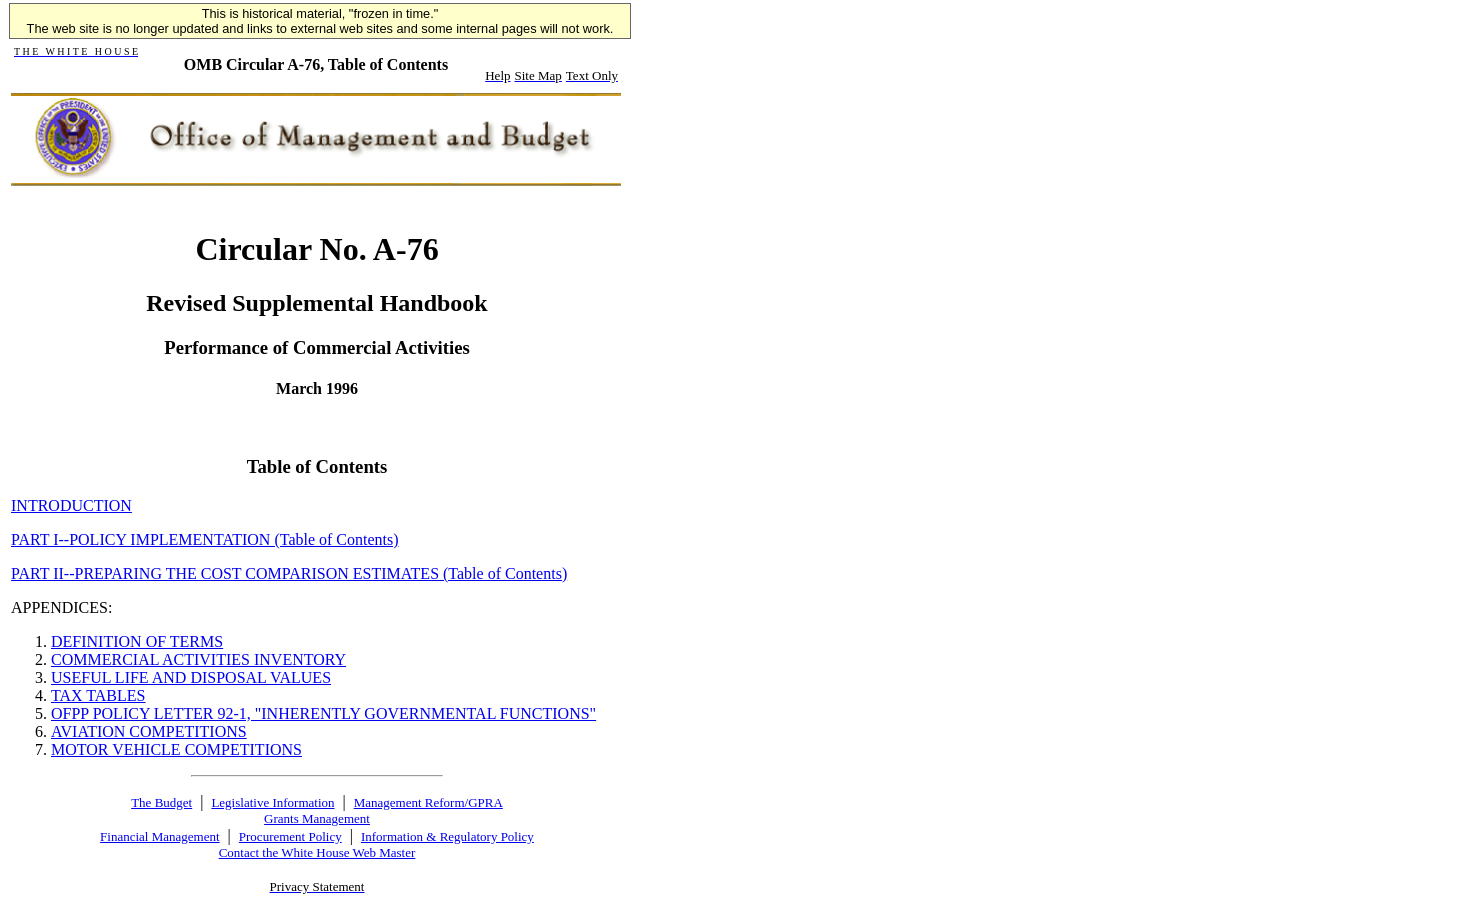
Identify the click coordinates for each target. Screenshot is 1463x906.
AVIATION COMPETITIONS (149, 731)
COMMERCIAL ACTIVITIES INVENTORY (198, 659)
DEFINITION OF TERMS (137, 641)
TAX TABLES (98, 695)
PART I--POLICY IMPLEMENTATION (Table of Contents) (205, 539)
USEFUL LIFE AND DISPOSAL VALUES (191, 677)
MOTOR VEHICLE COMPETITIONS (176, 749)
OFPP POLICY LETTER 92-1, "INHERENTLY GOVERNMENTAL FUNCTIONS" (323, 713)
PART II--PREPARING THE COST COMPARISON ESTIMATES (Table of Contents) (289, 573)
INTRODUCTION (71, 505)
